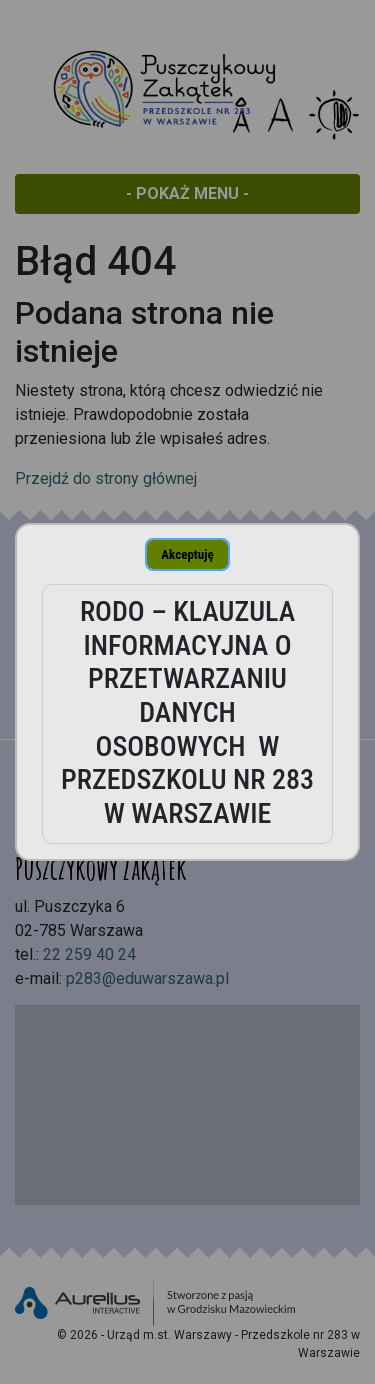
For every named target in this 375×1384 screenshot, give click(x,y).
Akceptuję (187, 554)
